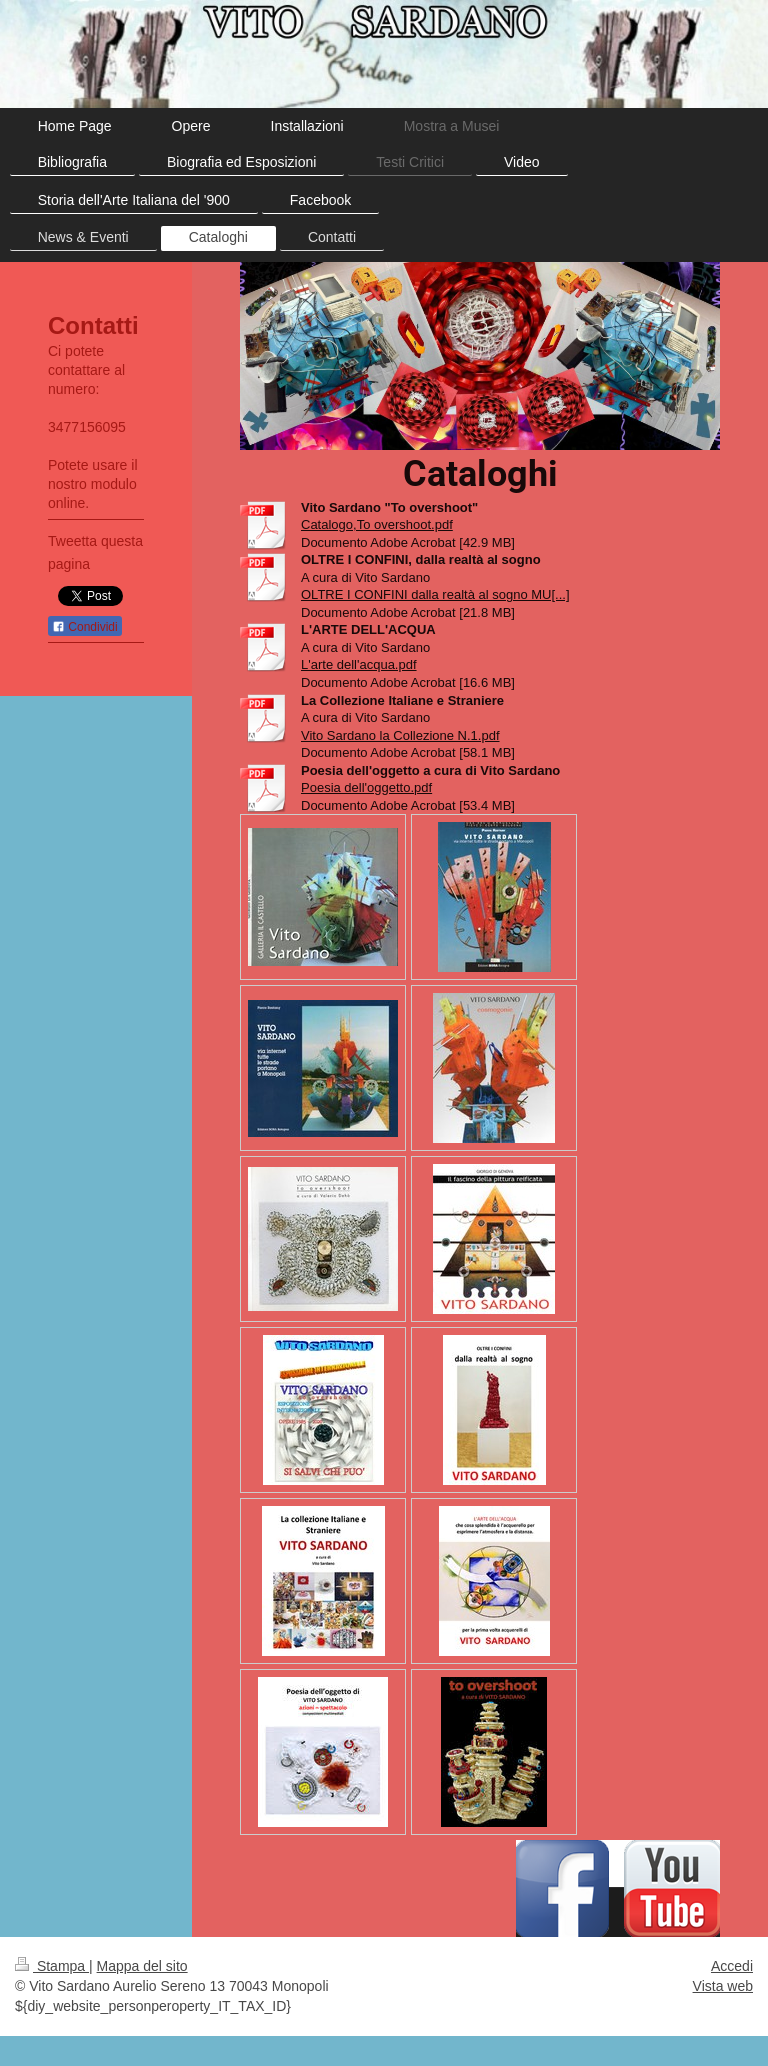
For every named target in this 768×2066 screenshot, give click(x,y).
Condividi (85, 627)
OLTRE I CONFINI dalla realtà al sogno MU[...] (435, 594)
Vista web (723, 1986)
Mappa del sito (142, 1966)
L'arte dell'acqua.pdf (359, 664)
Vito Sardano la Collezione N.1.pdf (400, 735)
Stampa (52, 1966)
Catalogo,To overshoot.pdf (377, 524)
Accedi (732, 1966)
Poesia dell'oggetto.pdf (366, 787)
